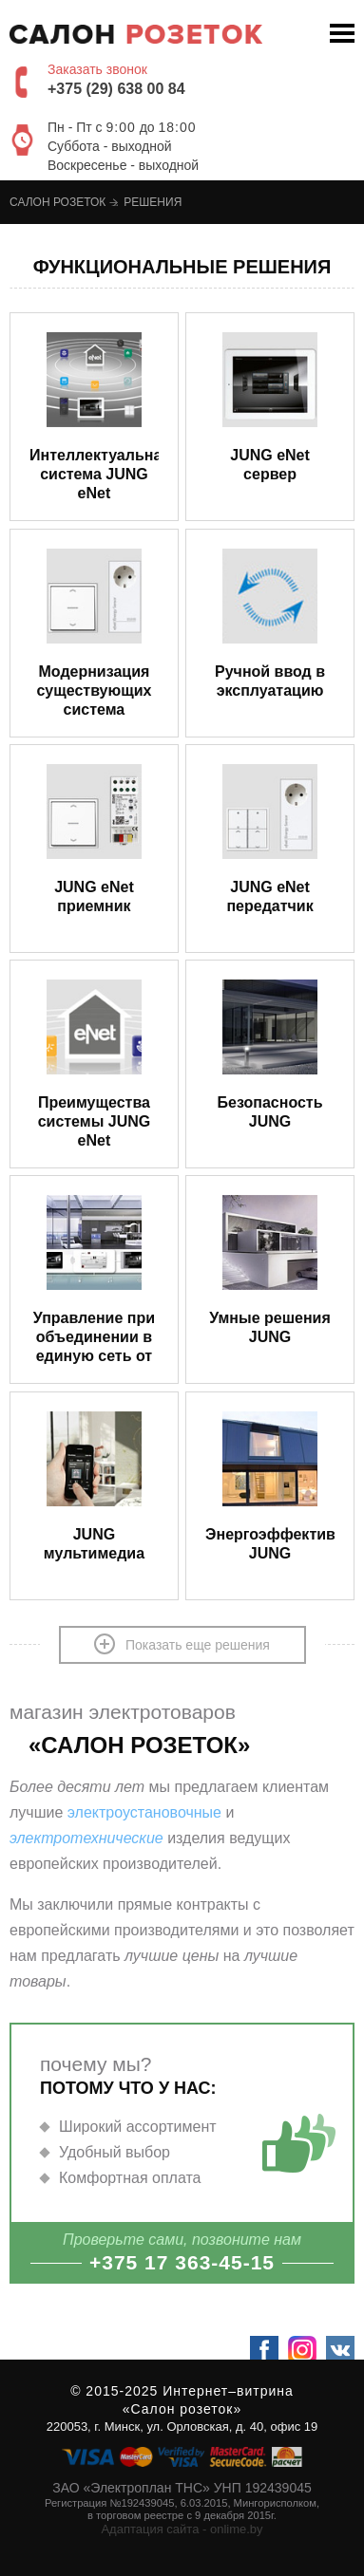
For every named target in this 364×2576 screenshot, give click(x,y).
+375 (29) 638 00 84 (116, 89)
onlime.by (236, 2529)
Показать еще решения (182, 1643)
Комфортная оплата (130, 2178)
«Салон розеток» (182, 2409)
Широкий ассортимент (138, 2127)
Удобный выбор (114, 2152)
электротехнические (86, 1838)
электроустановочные (144, 1812)
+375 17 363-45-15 (182, 2262)
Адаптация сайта (150, 2529)
